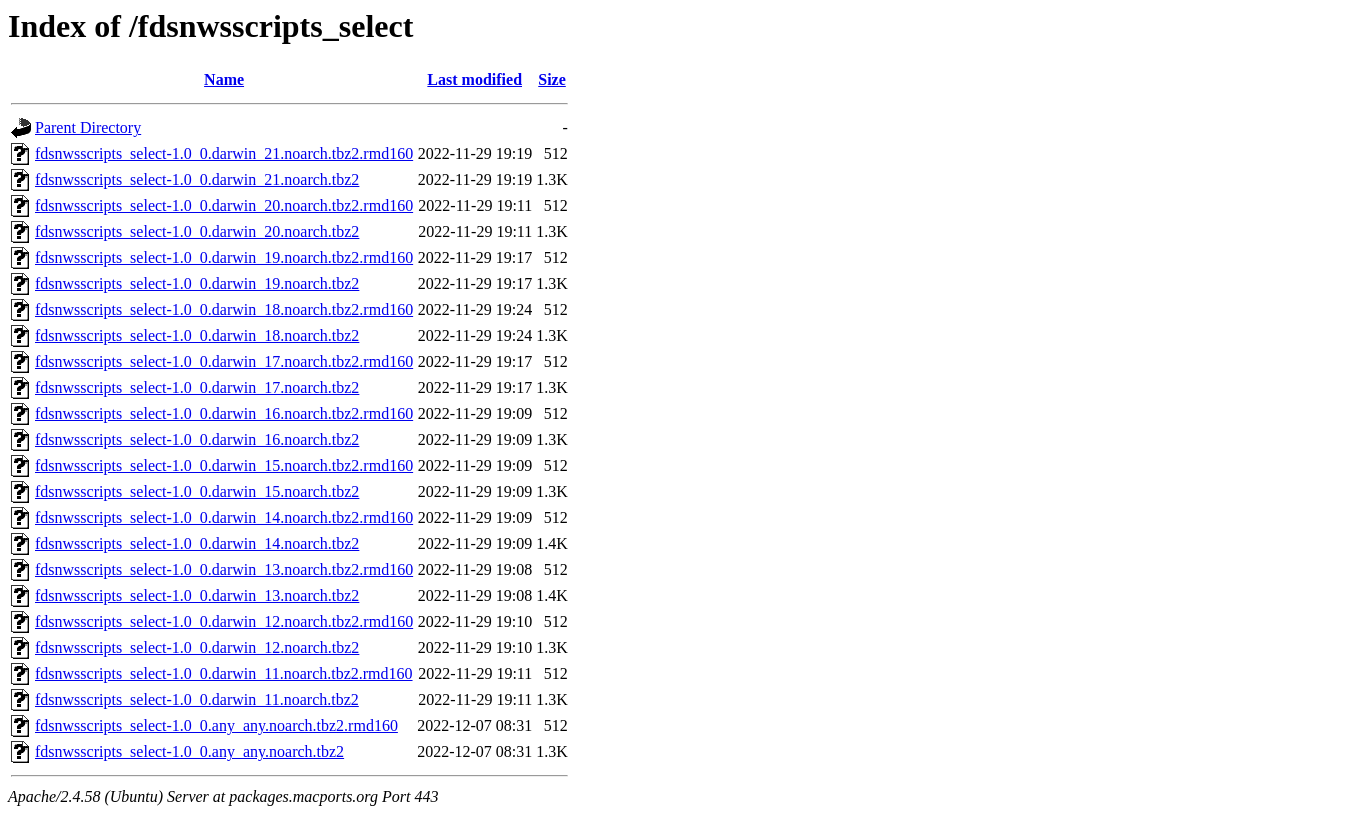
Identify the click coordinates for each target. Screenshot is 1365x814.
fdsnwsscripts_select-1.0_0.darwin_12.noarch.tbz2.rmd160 (224, 621)
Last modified (474, 79)
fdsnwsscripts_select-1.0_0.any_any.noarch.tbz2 (189, 751)
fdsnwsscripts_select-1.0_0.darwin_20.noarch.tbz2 (197, 231)
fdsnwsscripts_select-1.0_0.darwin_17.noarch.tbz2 (197, 387)
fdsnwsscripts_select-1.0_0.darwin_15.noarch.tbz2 (197, 491)
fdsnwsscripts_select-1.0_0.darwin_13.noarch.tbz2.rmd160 (224, 569)
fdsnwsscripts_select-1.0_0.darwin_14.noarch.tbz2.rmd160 (224, 517)
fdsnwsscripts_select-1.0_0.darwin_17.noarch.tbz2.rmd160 (224, 361)
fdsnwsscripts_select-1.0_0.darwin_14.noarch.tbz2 (197, 543)
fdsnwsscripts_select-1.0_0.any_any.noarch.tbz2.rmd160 (216, 725)
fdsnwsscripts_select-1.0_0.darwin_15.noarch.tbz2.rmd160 (224, 465)
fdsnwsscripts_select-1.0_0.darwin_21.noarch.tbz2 (197, 179)
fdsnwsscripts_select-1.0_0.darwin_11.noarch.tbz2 (197, 699)
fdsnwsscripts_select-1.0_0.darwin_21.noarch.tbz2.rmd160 (224, 153)
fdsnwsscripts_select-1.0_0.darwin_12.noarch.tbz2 (197, 647)
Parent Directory (88, 127)
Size (552, 79)
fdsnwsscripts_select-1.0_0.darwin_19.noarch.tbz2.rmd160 (224, 257)
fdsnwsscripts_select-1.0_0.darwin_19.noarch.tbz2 (197, 283)
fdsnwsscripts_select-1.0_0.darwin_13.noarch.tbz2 (197, 595)
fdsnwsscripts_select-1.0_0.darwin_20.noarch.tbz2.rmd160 (224, 205)
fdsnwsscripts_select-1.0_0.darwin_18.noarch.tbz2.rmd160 (224, 309)
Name (224, 79)
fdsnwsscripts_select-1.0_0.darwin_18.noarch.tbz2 (197, 335)
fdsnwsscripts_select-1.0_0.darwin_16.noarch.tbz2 (197, 439)
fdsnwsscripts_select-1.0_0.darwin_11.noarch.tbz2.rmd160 (224, 673)
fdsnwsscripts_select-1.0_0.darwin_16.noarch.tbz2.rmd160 (224, 413)
